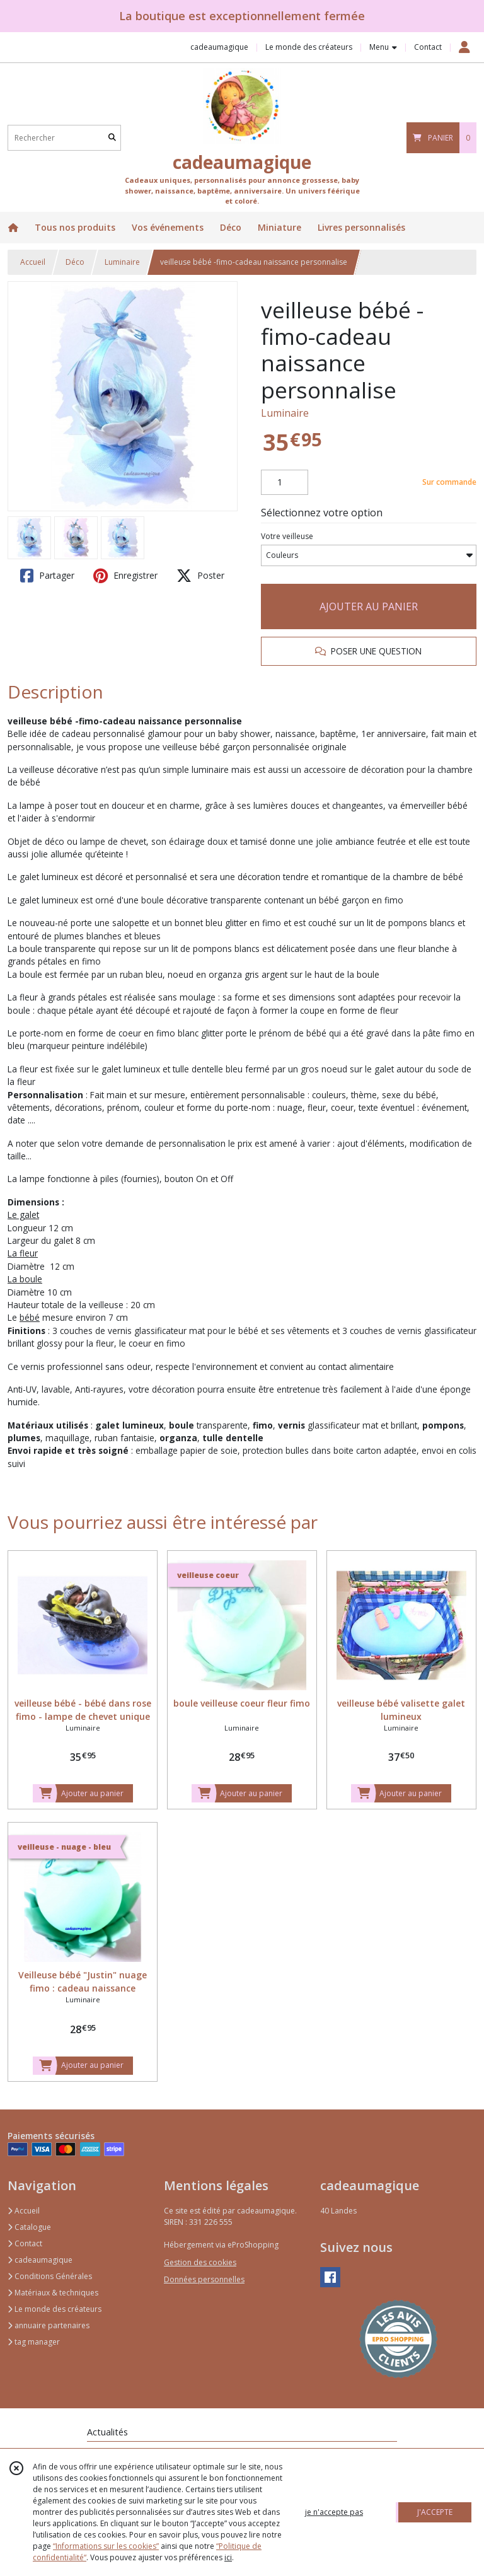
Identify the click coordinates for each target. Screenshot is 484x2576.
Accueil (32, 262)
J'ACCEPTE (434, 2512)
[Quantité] (284, 482)
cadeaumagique (40, 2259)
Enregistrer (125, 575)
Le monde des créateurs (54, 2309)
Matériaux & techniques (53, 2292)
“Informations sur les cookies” (106, 2546)
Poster (200, 575)
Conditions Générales (50, 2276)
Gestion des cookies (200, 2262)
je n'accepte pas (334, 2512)
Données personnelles (204, 2279)
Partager (47, 575)
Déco (75, 262)
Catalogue (29, 2227)
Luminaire (122, 262)
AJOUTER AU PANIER (369, 606)
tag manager (34, 2341)
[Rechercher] (112, 137)
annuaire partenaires (48, 2325)
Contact (428, 47)
